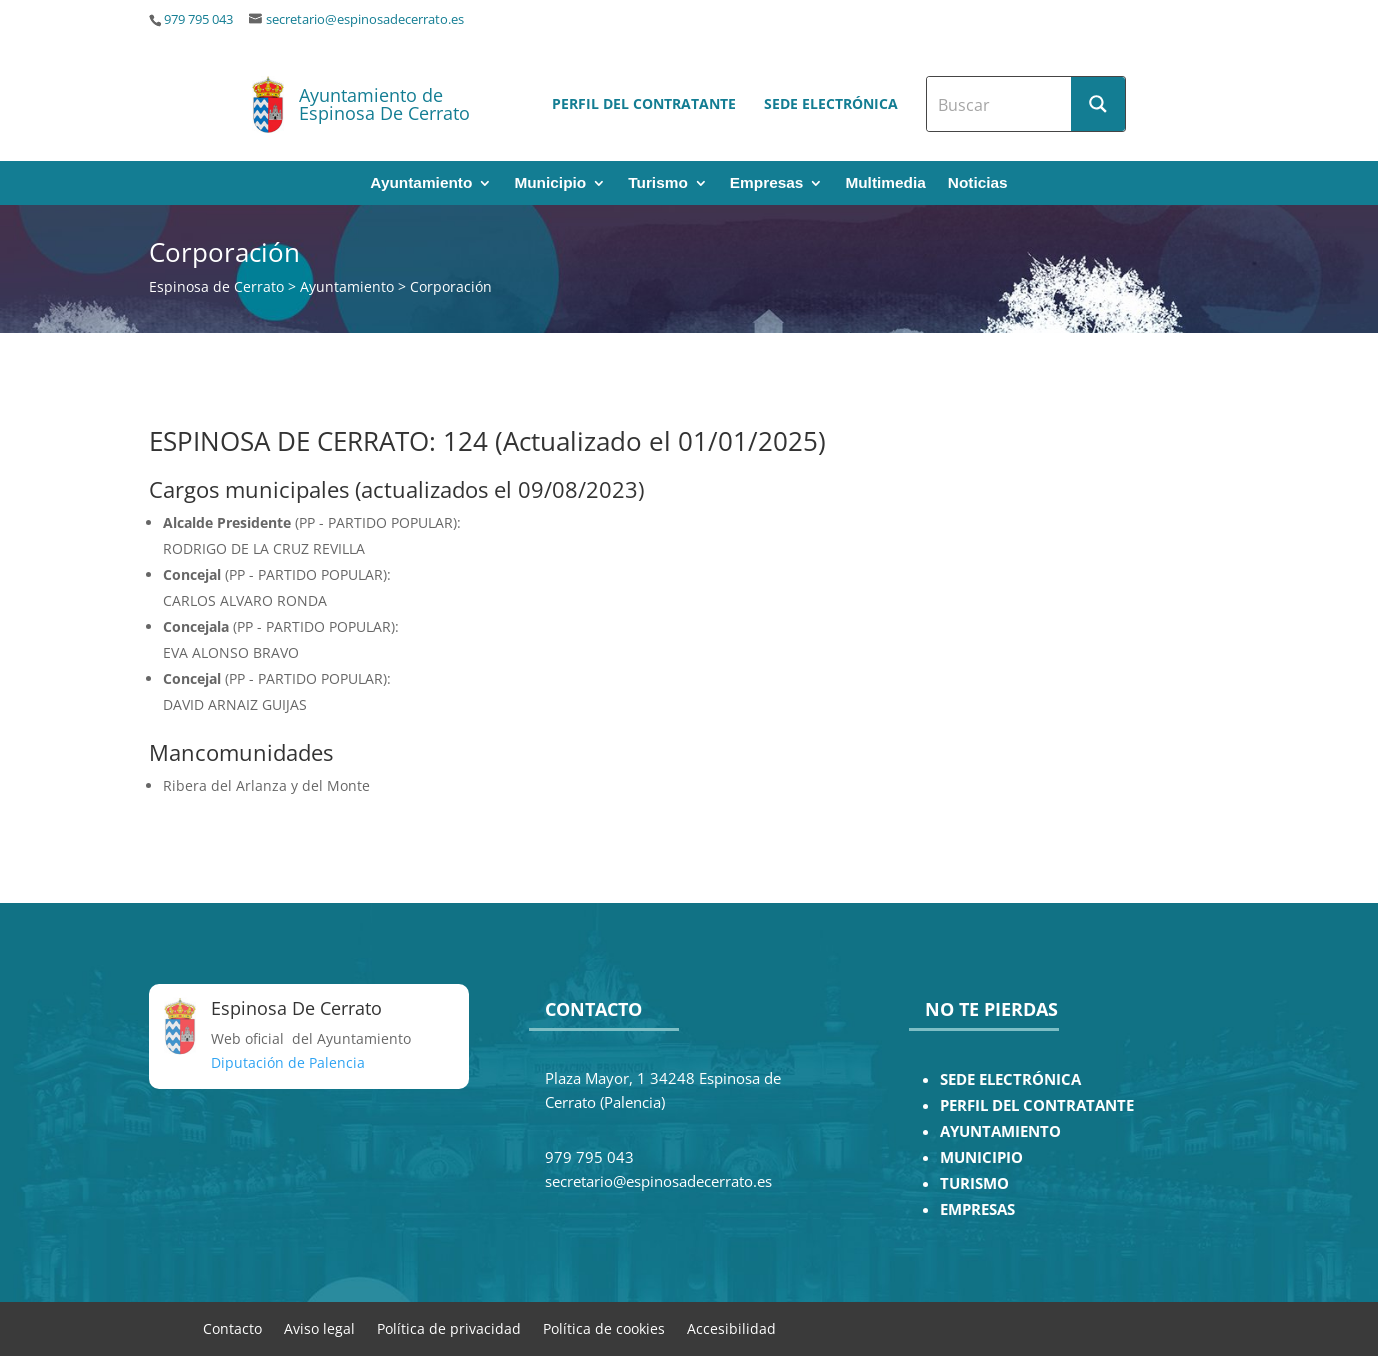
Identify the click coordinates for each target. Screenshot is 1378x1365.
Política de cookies (604, 1327)
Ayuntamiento (421, 183)
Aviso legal (319, 1327)
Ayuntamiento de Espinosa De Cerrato (384, 104)
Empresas (767, 183)
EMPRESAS (977, 1209)
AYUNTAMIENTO (1000, 1131)
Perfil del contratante (644, 103)
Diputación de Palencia (288, 1062)
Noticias (978, 183)
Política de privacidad (449, 1327)
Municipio (550, 183)
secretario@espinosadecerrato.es (365, 19)
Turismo (658, 183)
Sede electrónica (831, 103)
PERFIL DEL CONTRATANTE (1037, 1105)
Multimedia (885, 183)
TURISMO (974, 1183)
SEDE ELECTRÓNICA (1010, 1079)
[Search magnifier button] (1098, 104)
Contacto (232, 1327)
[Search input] (1000, 104)
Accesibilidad (731, 1327)
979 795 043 (198, 19)
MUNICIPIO (981, 1157)
